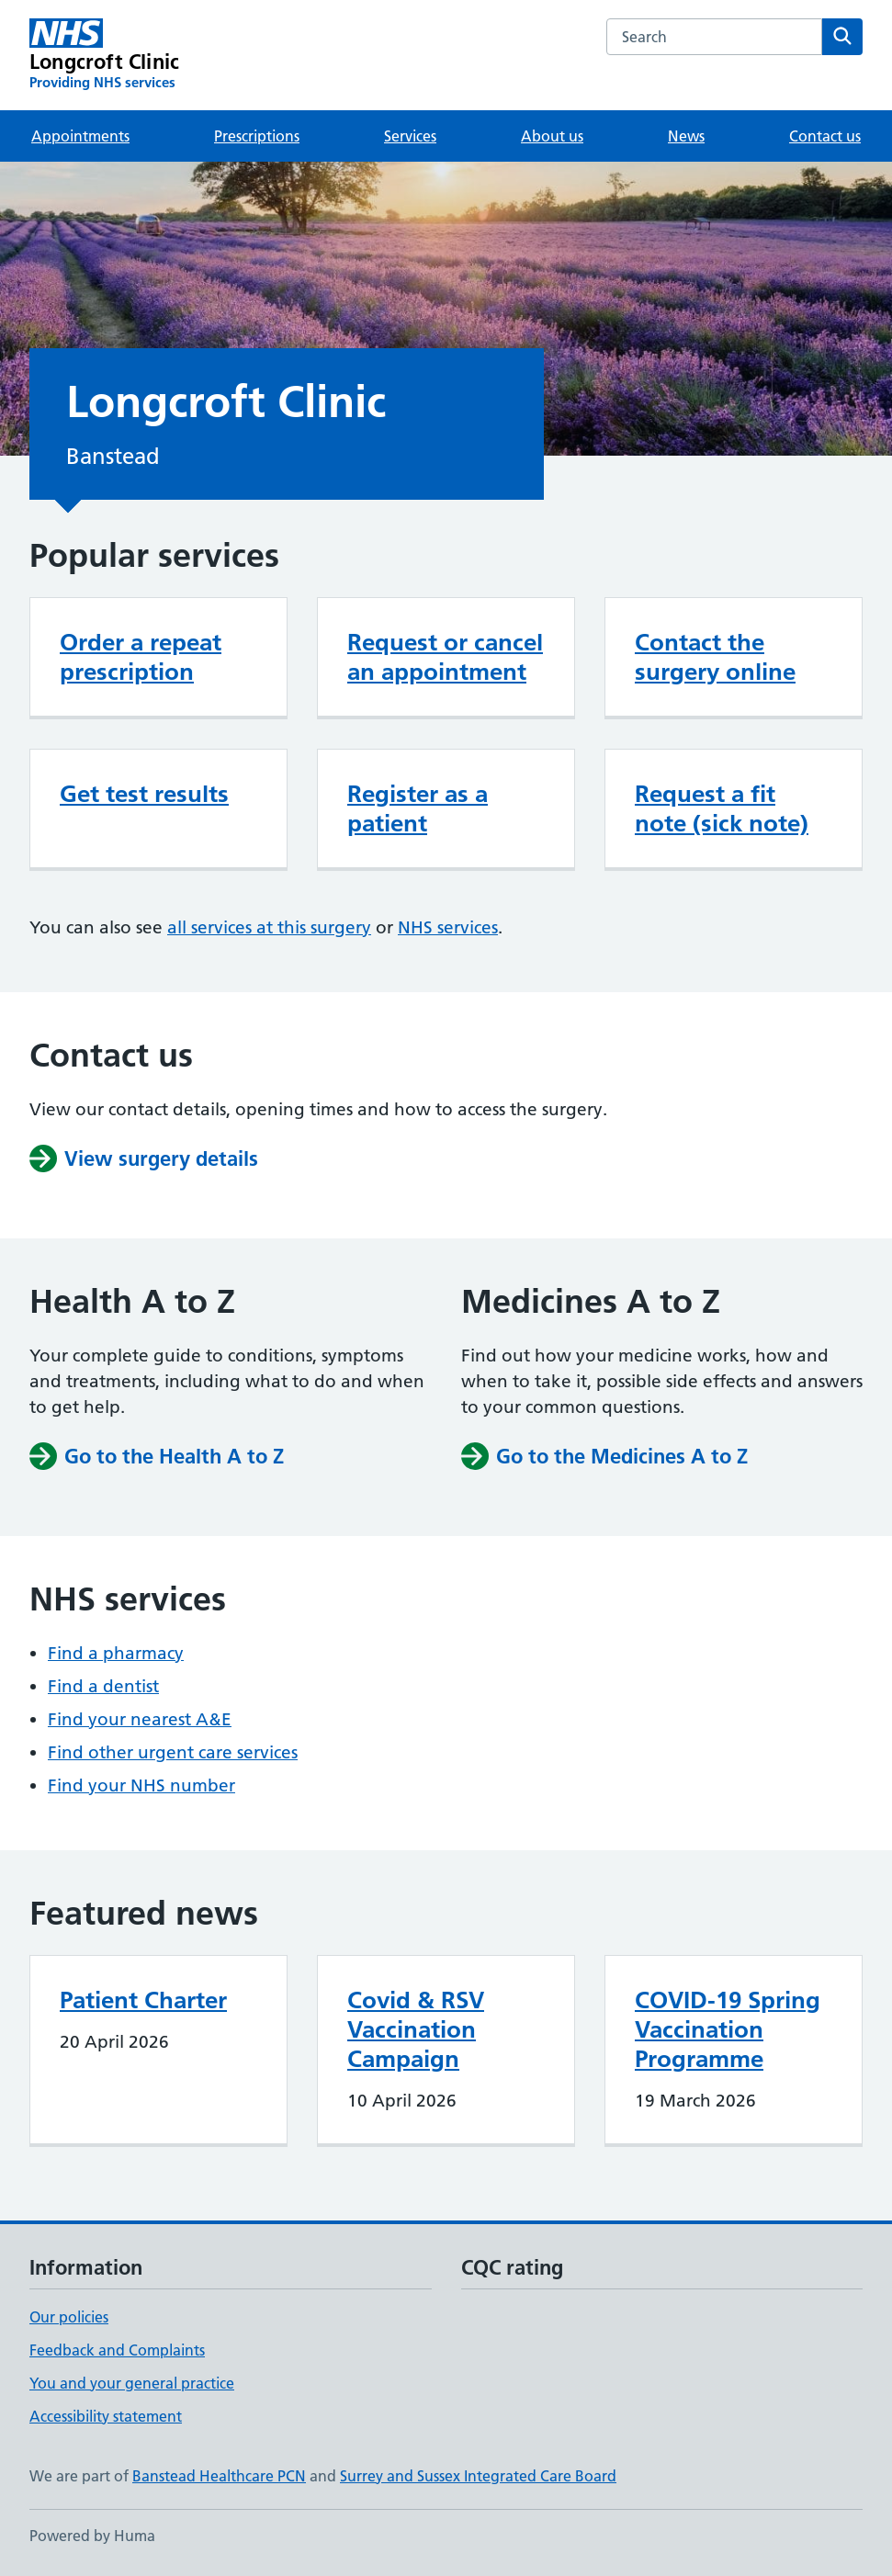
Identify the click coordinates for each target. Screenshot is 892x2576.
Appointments (80, 136)
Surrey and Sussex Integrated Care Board (478, 2476)
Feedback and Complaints (117, 2350)
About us (552, 136)
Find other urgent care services (173, 1752)
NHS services (448, 927)
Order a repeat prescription (140, 656)
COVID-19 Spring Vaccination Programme (727, 2029)
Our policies (68, 2317)
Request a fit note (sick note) (721, 808)
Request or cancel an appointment (445, 656)
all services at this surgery (269, 927)
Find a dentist (103, 1686)
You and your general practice (131, 2383)
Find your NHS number (141, 1785)
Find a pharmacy (116, 1653)
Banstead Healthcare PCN (219, 2476)
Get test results (144, 793)
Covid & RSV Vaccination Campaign (415, 2029)
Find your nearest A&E (139, 1719)
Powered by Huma (92, 2535)
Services (410, 136)
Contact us (825, 136)
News (686, 136)
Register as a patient (417, 808)
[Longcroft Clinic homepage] (104, 55)
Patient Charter (143, 2000)
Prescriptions (256, 136)
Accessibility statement (105, 2416)
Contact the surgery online (715, 656)
